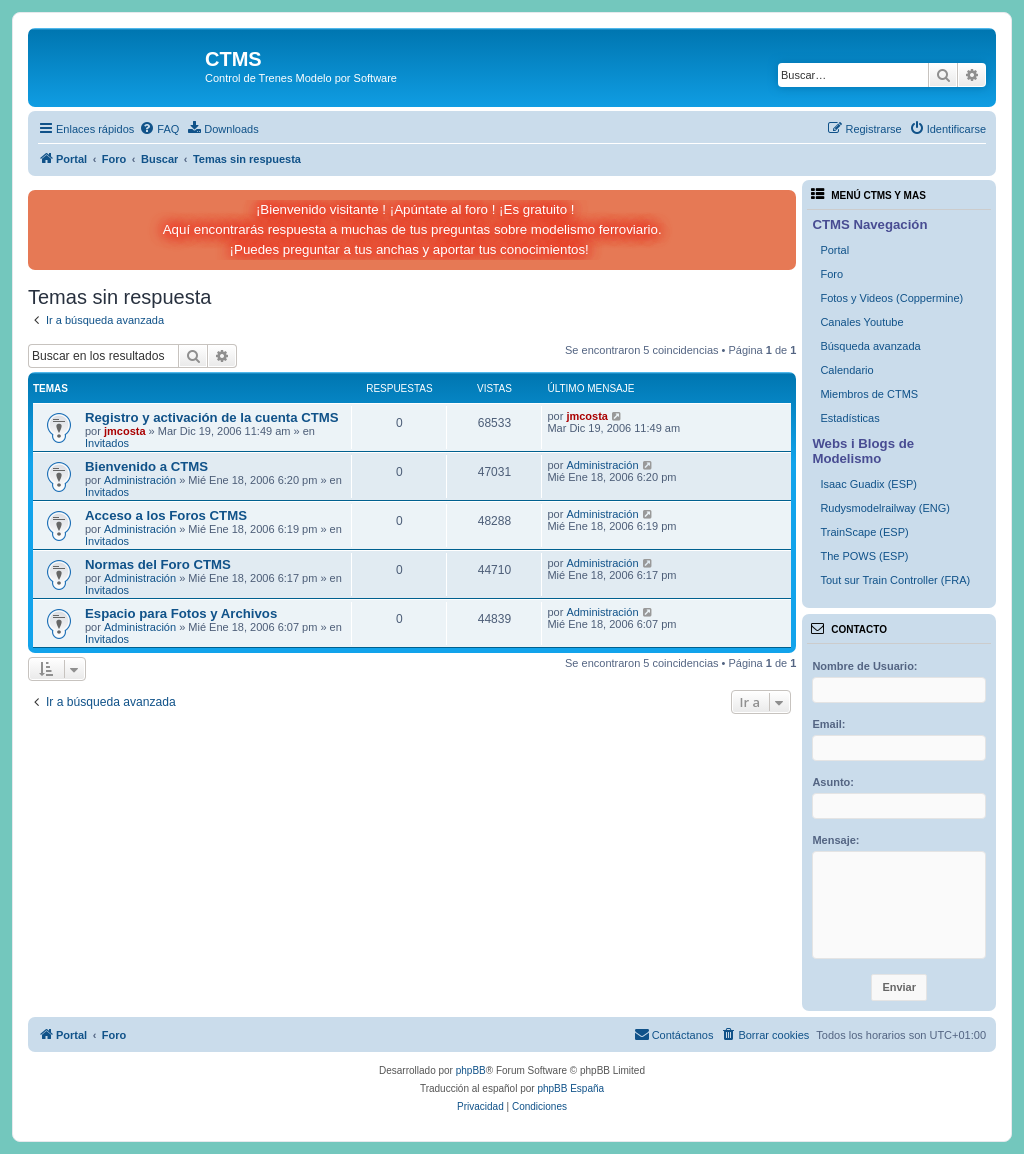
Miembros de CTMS (869, 394)
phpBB (471, 1070)
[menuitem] (159, 129)
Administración (140, 480)
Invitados (107, 443)
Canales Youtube (861, 322)
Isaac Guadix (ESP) (868, 484)
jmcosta (125, 431)
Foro (831, 274)
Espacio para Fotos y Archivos (181, 613)
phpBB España (570, 1088)
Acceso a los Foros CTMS (166, 515)
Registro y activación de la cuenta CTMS (212, 417)
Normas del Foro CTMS (158, 564)
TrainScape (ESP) (864, 532)
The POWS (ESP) (864, 556)
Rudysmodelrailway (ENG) (885, 508)
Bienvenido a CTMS (146, 466)
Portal (834, 250)
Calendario (846, 370)
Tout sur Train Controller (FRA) (895, 580)
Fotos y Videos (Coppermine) (891, 298)
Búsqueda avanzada (870, 346)
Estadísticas (849, 418)
